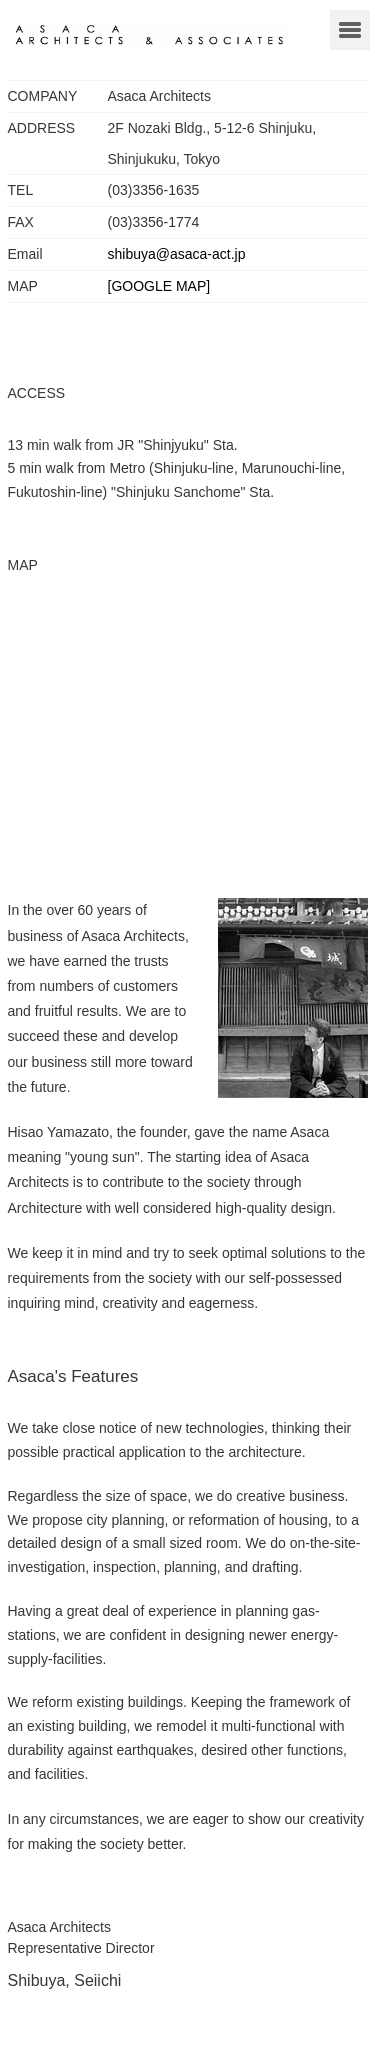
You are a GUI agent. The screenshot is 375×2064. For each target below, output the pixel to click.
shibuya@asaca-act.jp (177, 254)
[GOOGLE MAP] (159, 286)
